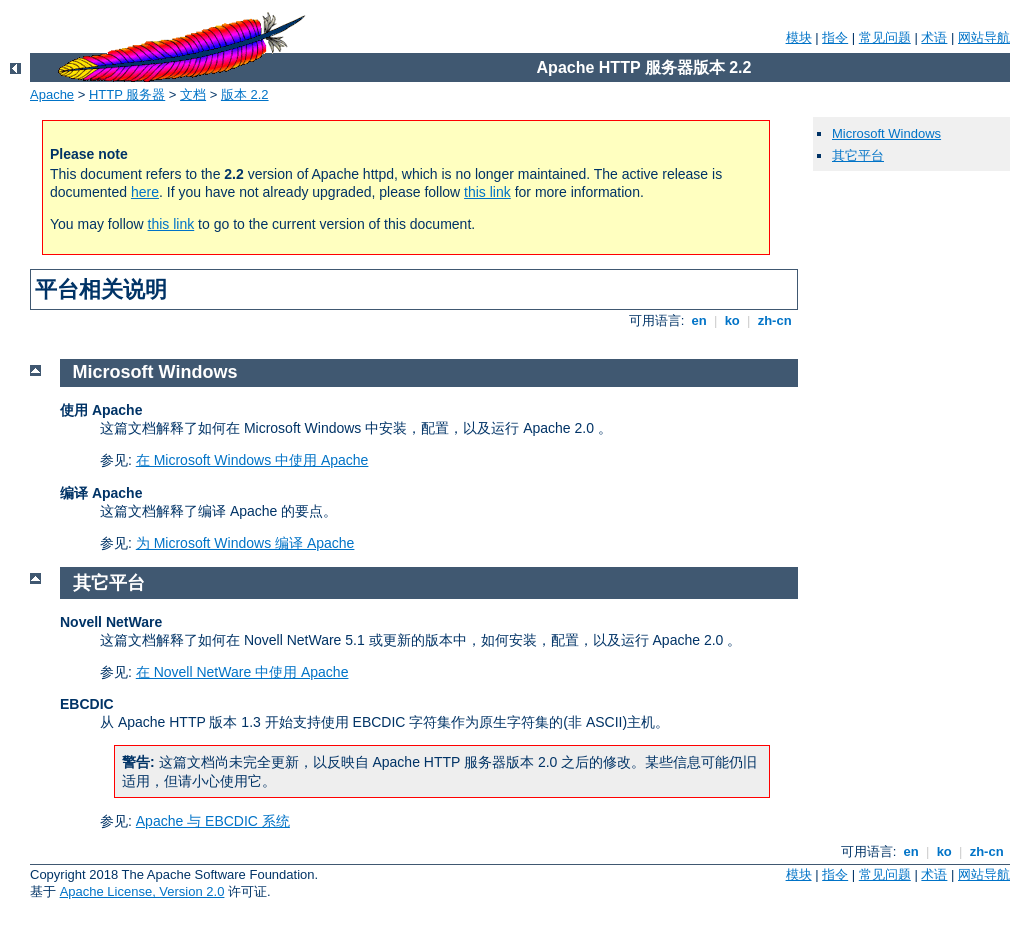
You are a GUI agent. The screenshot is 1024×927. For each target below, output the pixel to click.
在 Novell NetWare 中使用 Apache (242, 672)
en (699, 320)
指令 (835, 37)
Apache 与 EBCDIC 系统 (213, 821)
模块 (799, 37)
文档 (193, 94)
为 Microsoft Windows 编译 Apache (245, 543)
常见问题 (885, 37)
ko (732, 320)
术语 (934, 37)
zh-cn (774, 320)
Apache (52, 94)
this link (487, 192)
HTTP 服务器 (127, 94)
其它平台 (858, 155)
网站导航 (984, 37)
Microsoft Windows (886, 133)
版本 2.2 (245, 94)
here (145, 192)
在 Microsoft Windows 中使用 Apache (252, 460)
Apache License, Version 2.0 (142, 891)
